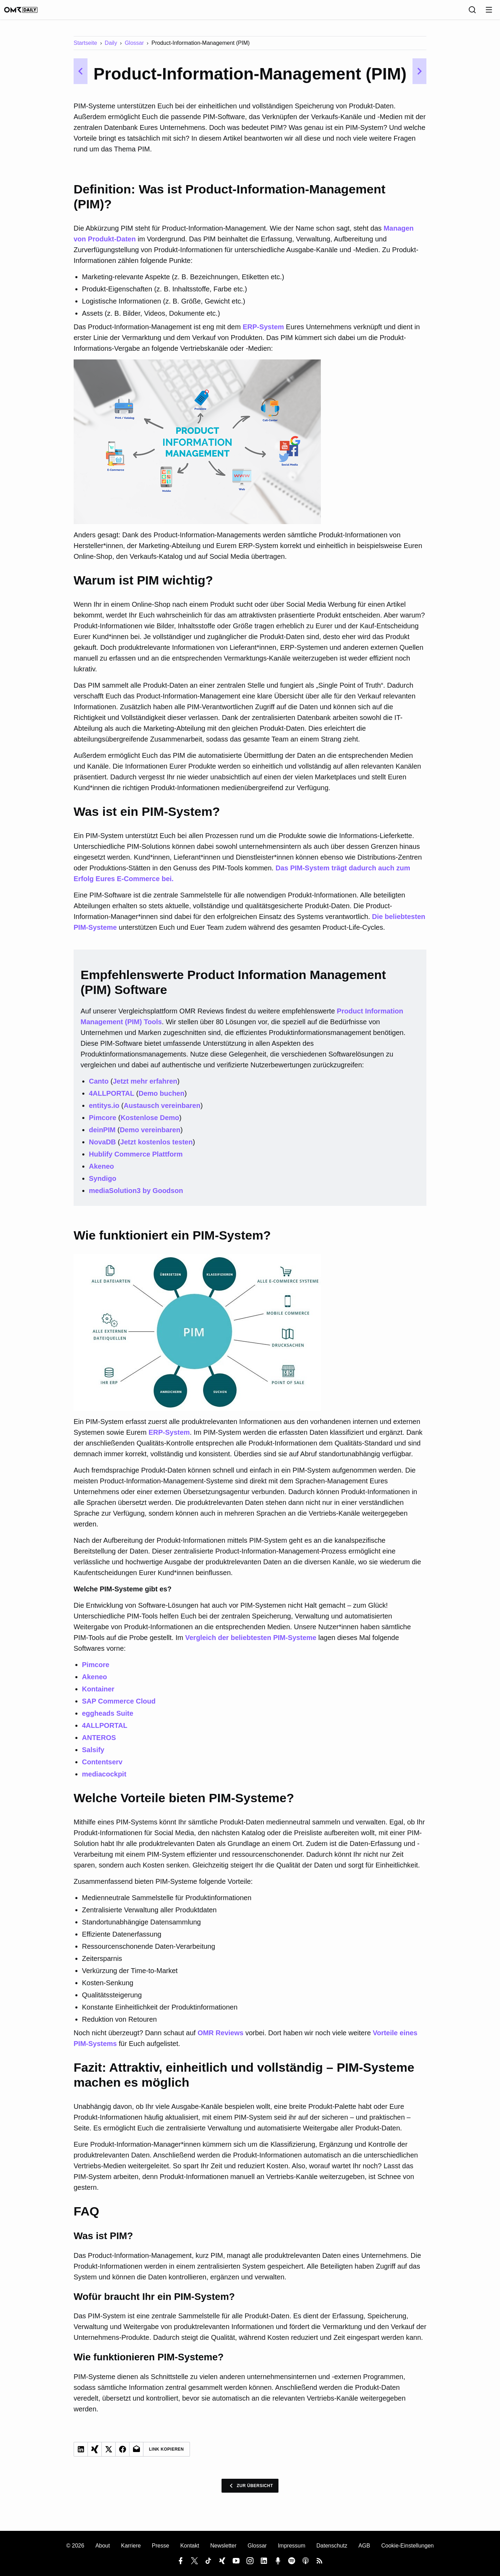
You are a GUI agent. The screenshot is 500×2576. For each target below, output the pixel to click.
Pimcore (102, 1122)
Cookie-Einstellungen (407, 2546)
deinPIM (102, 1134)
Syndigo (102, 1183)
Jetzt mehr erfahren (145, 1086)
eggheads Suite (107, 1718)
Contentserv (102, 1767)
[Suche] (472, 12)
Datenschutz (331, 2546)
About (102, 2546)
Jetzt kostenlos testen (156, 1147)
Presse (160, 2546)
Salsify (93, 1754)
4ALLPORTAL (111, 1098)
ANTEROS (99, 1742)
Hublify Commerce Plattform (136, 1159)
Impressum (291, 2546)
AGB (364, 2546)
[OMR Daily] (28, 12)
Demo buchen (161, 1098)
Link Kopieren (166, 2454)
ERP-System (263, 332)
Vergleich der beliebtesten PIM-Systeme (250, 1642)
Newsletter (223, 2546)
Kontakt (189, 2546)
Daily (111, 48)
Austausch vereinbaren (162, 1110)
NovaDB (102, 1147)
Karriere (131, 2546)
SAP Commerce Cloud (119, 1706)
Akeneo (101, 1171)
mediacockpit (104, 1779)
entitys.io (104, 1110)
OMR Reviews (220, 2037)
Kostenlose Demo (149, 1122)
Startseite (85, 48)
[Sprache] (457, 12)
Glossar (134, 48)
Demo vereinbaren (150, 1134)
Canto (99, 1086)
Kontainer (98, 1694)
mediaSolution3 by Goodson (136, 1195)
